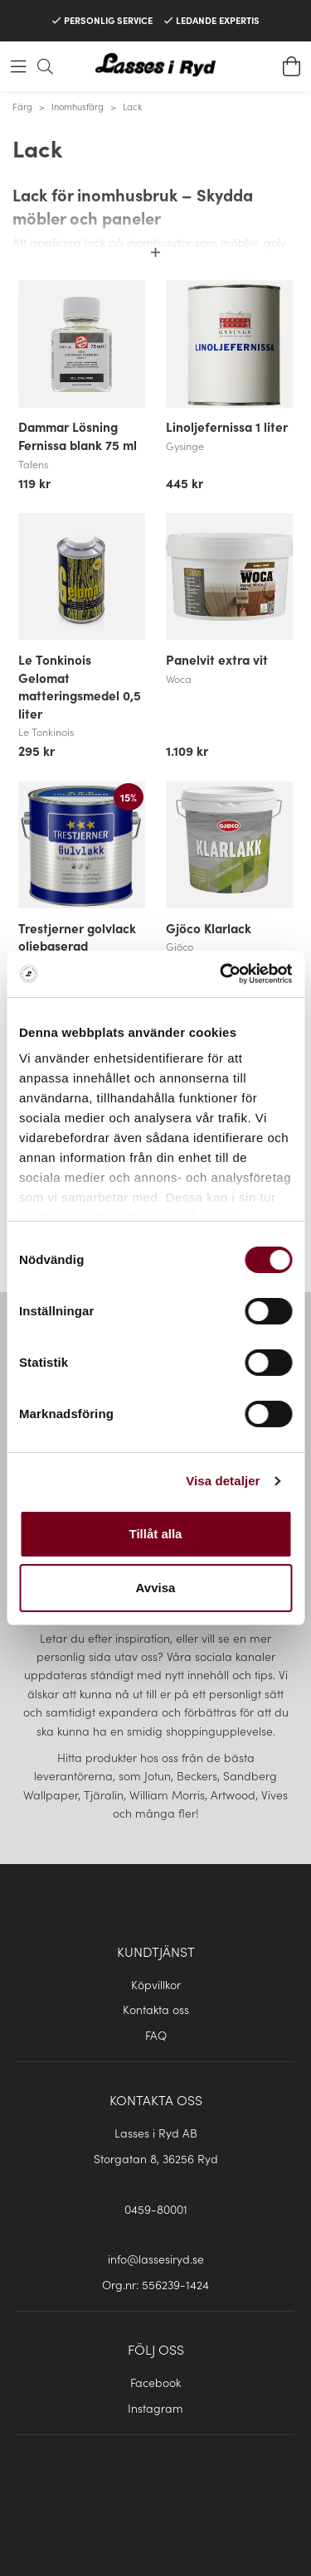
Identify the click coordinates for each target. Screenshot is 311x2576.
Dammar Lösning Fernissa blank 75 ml (77, 435)
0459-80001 (155, 2209)
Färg (22, 106)
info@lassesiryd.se (156, 2258)
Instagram (155, 2407)
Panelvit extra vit (217, 659)
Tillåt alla (155, 1534)
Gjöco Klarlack (208, 927)
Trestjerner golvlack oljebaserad (77, 936)
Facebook (155, 2382)
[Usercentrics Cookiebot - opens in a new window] (221, 974)
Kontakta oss (156, 2009)
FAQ (156, 2034)
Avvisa (156, 1588)
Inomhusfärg (77, 106)
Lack (132, 106)
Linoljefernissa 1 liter (227, 426)
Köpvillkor (156, 1984)
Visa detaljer (223, 1481)
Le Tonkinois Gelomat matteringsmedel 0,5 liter (79, 686)
